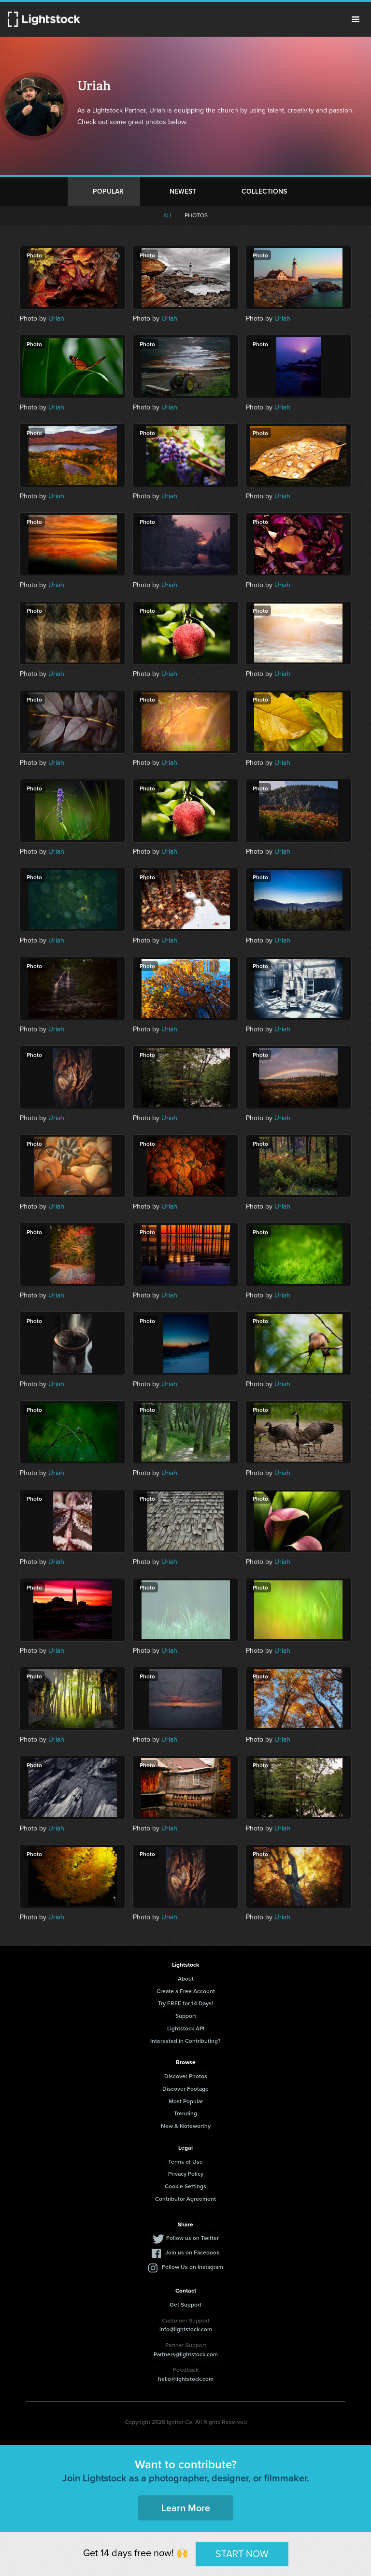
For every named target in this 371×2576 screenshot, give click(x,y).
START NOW (242, 2554)
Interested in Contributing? (185, 2041)
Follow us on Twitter (192, 2238)
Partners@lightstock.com (186, 2354)
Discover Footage (185, 2088)
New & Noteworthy (186, 2126)
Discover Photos (185, 2076)
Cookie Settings (185, 2186)
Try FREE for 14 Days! (185, 2003)
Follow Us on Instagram (192, 2267)
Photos (196, 215)
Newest (183, 191)
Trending (185, 2113)
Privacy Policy (185, 2173)
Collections (264, 191)
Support (185, 2016)
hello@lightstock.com (186, 2379)
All (168, 215)
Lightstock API (185, 2028)
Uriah (56, 318)
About (186, 1978)
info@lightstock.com (185, 2329)
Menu (355, 19)
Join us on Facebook (192, 2252)
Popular (108, 191)
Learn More (185, 2508)
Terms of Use (185, 2161)
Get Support (185, 2304)
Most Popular (186, 2101)
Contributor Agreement (185, 2199)
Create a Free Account (186, 1991)
